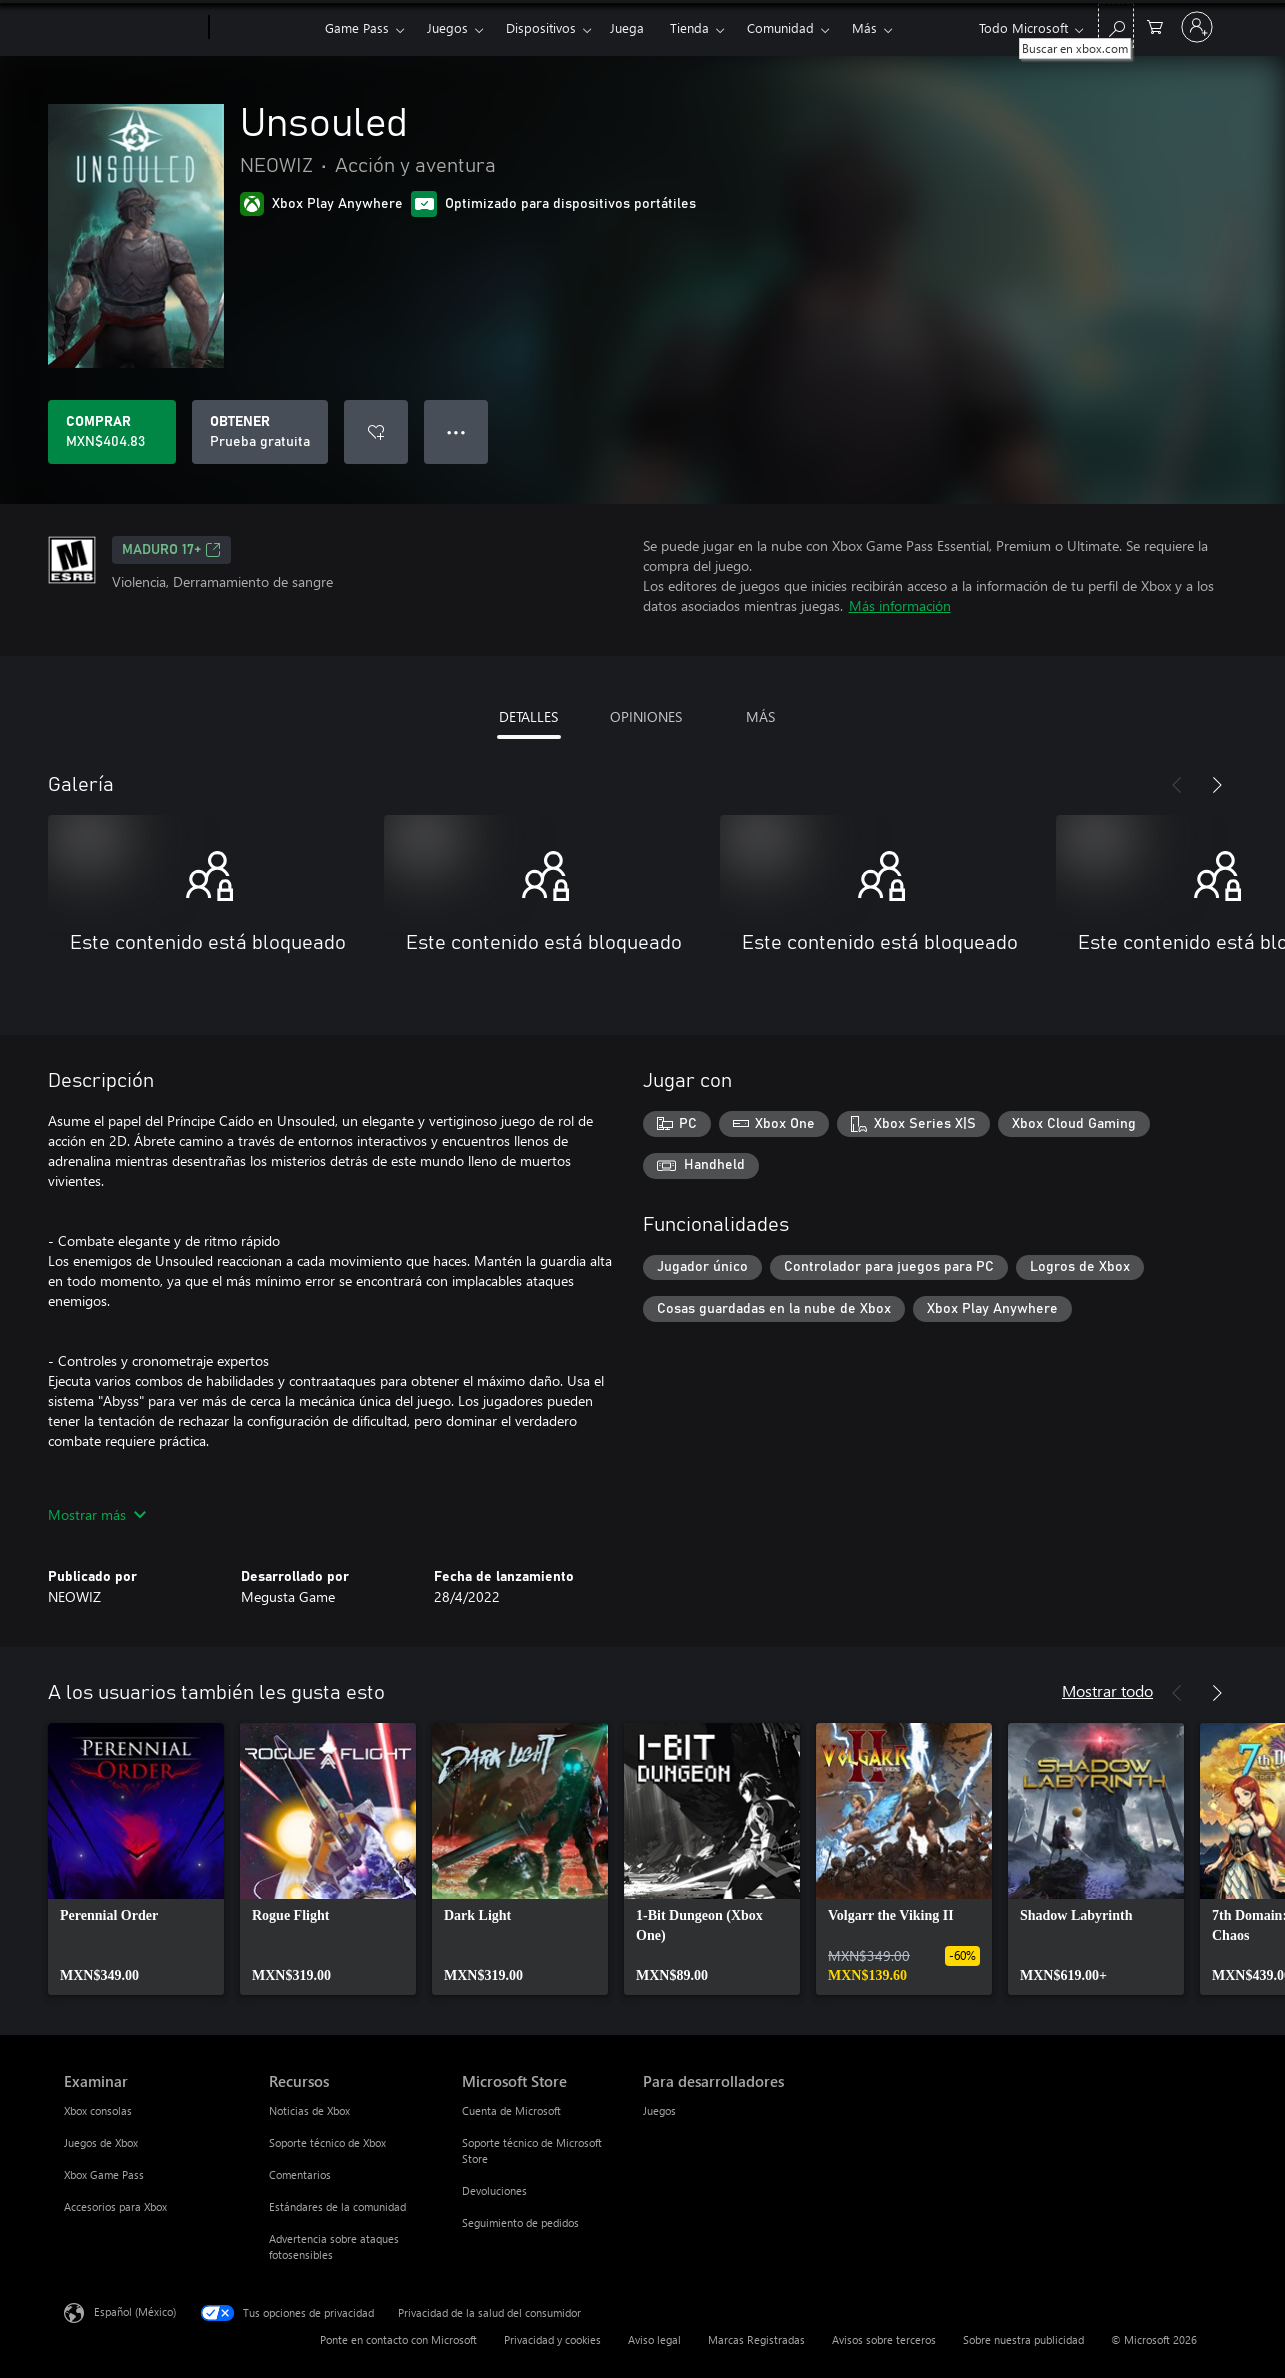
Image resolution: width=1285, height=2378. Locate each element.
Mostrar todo (1107, 1690)
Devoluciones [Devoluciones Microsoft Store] (494, 2190)
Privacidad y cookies (552, 2339)
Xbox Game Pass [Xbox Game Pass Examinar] (104, 2174)
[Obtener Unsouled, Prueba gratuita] (260, 432)
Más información (900, 605)
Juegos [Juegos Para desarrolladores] (659, 2110)
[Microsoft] (132, 28)
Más (864, 27)
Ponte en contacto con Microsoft (398, 2339)
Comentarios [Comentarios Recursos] (300, 2174)
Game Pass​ (357, 27)
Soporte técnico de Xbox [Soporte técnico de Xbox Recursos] (327, 2142)
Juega (627, 27)
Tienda (689, 27)
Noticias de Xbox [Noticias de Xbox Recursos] (309, 2110)
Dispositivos (541, 27)
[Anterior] (1177, 785)
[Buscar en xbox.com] (1116, 25)
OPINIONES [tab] (646, 716)
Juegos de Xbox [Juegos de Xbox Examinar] (101, 2142)
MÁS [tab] (760, 716)
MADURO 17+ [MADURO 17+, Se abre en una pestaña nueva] (171, 550)
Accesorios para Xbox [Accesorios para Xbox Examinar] (115, 2206)
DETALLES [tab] (528, 716)
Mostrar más (97, 1514)
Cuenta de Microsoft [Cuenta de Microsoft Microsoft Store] (511, 2110)
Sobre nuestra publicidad (1023, 2339)
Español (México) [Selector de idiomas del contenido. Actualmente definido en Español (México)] (135, 2311)
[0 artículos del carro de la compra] (1155, 25)
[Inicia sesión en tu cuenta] (1197, 27)
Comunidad (780, 27)
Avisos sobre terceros (884, 2339)
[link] (136, 1859)
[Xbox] (264, 28)
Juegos (447, 27)
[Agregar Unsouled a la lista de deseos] (376, 432)
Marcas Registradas (756, 2339)
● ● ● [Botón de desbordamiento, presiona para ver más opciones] (456, 431)
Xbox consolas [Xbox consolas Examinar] (98, 2110)
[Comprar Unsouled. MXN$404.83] (112, 432)
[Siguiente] (1217, 785)
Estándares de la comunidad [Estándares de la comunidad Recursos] (337, 2206)
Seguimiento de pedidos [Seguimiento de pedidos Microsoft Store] (520, 2222)
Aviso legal (654, 2339)
